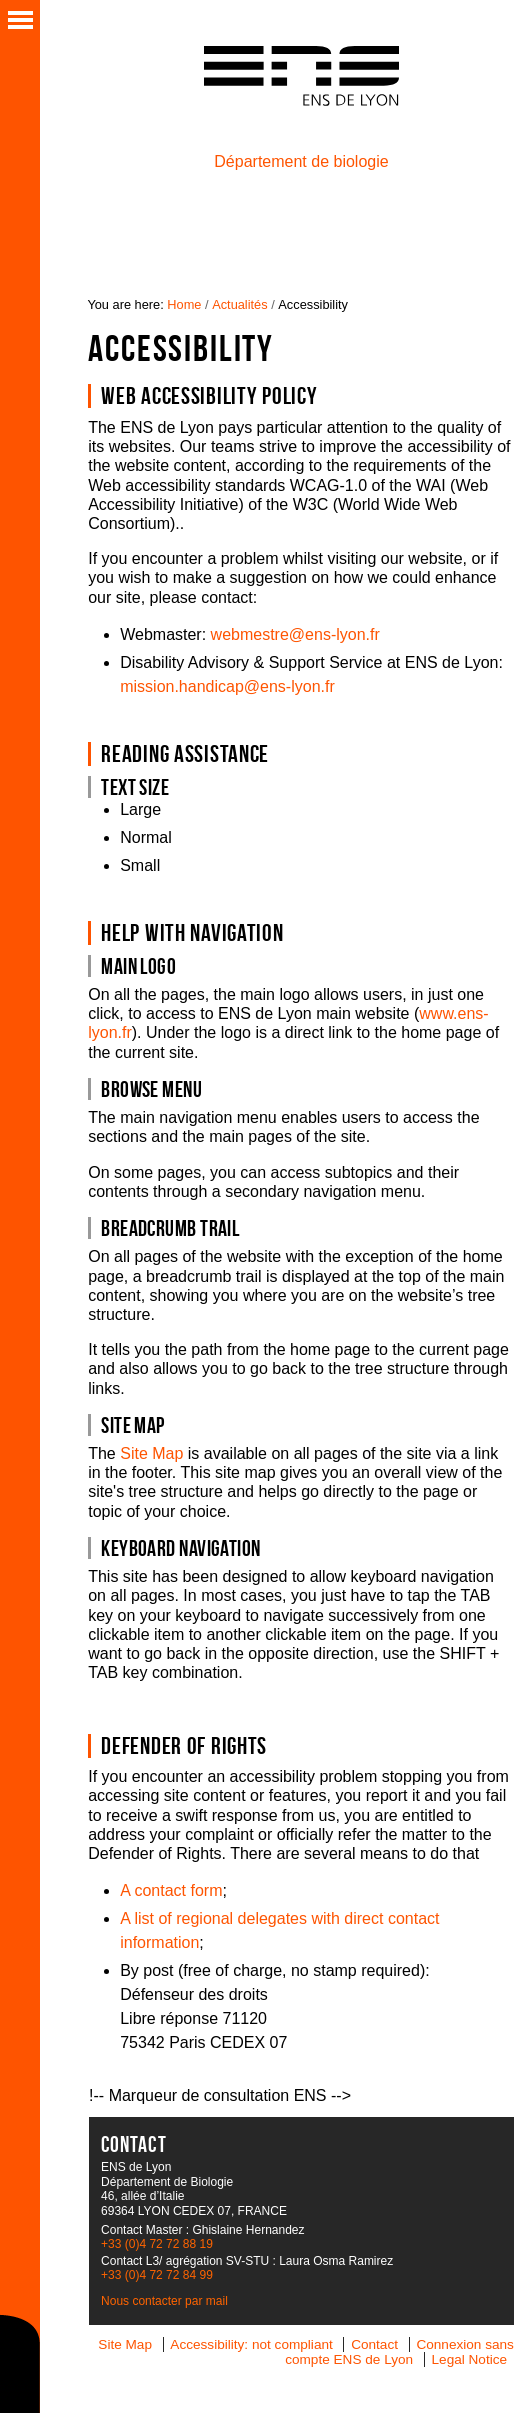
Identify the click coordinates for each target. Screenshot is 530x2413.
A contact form (171, 1890)
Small (140, 865)
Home (184, 304)
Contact (374, 2344)
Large (140, 809)
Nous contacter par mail (164, 2301)
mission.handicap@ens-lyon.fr (227, 686)
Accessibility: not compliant (251, 2344)
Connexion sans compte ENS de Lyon (399, 2352)
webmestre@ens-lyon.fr (295, 634)
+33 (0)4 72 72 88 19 (157, 2244)
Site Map (151, 1453)
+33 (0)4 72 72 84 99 (157, 2275)
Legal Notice (470, 2359)
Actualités (239, 304)
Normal (146, 837)
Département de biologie (301, 161)
